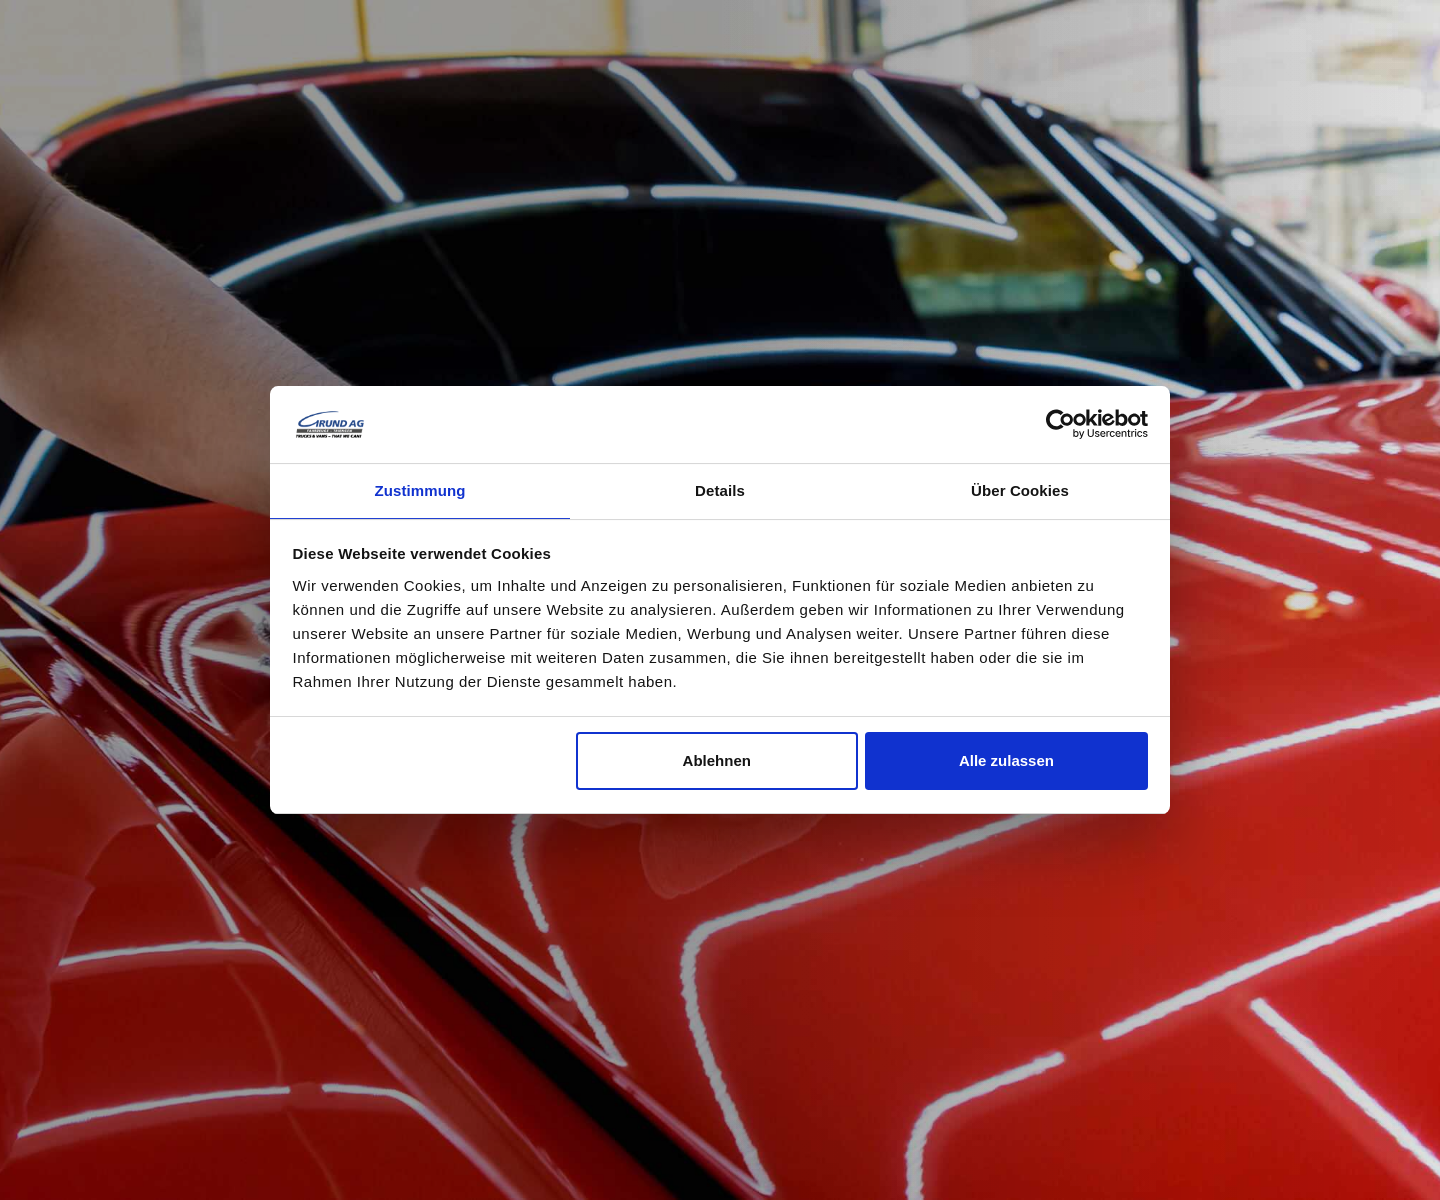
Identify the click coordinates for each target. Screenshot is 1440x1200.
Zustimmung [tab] (420, 489)
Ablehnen (717, 761)
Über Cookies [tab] (1020, 489)
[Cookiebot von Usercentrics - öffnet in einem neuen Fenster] (1060, 423)
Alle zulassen (1006, 761)
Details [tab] (720, 489)
